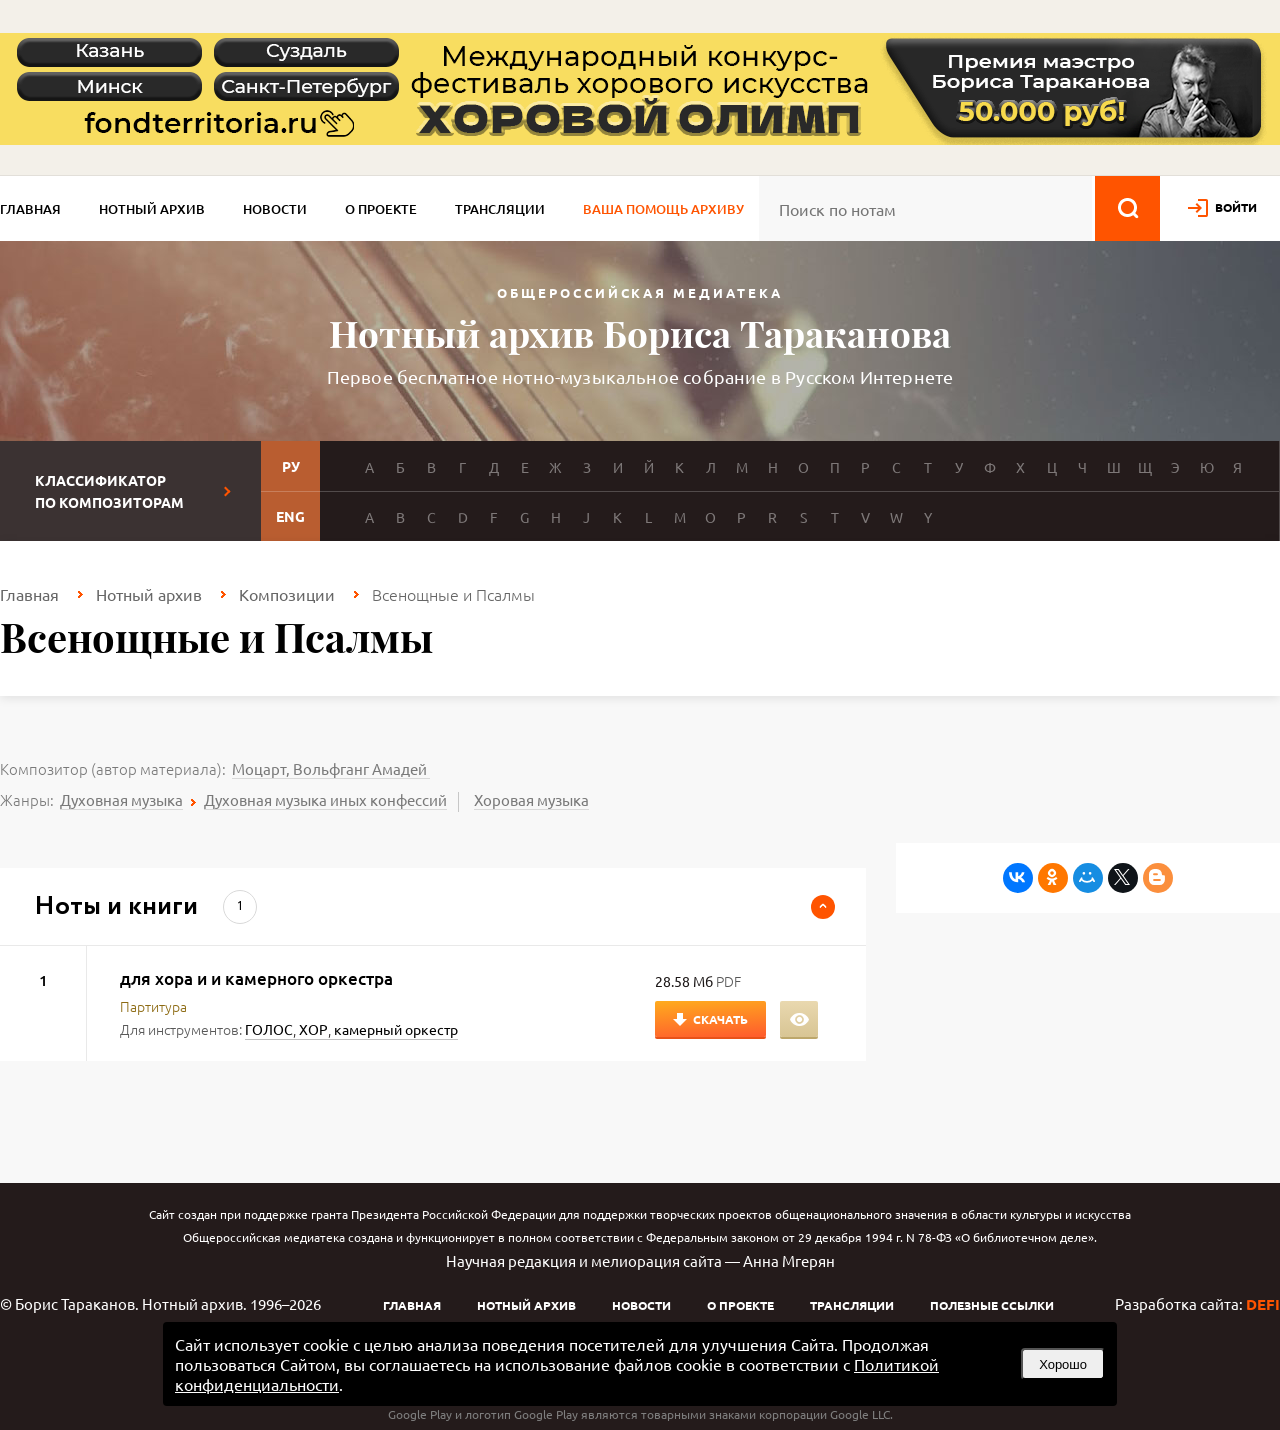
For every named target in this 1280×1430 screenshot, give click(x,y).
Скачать (720, 1019)
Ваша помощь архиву (663, 209)
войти (1236, 207)
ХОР (313, 1029)
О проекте (381, 209)
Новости (275, 209)
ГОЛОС (269, 1029)
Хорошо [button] (1063, 1364)
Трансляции (500, 209)
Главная (30, 209)
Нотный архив (152, 209)
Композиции (287, 594)
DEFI (1263, 1304)
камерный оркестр (396, 1029)
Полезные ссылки (992, 1305)
